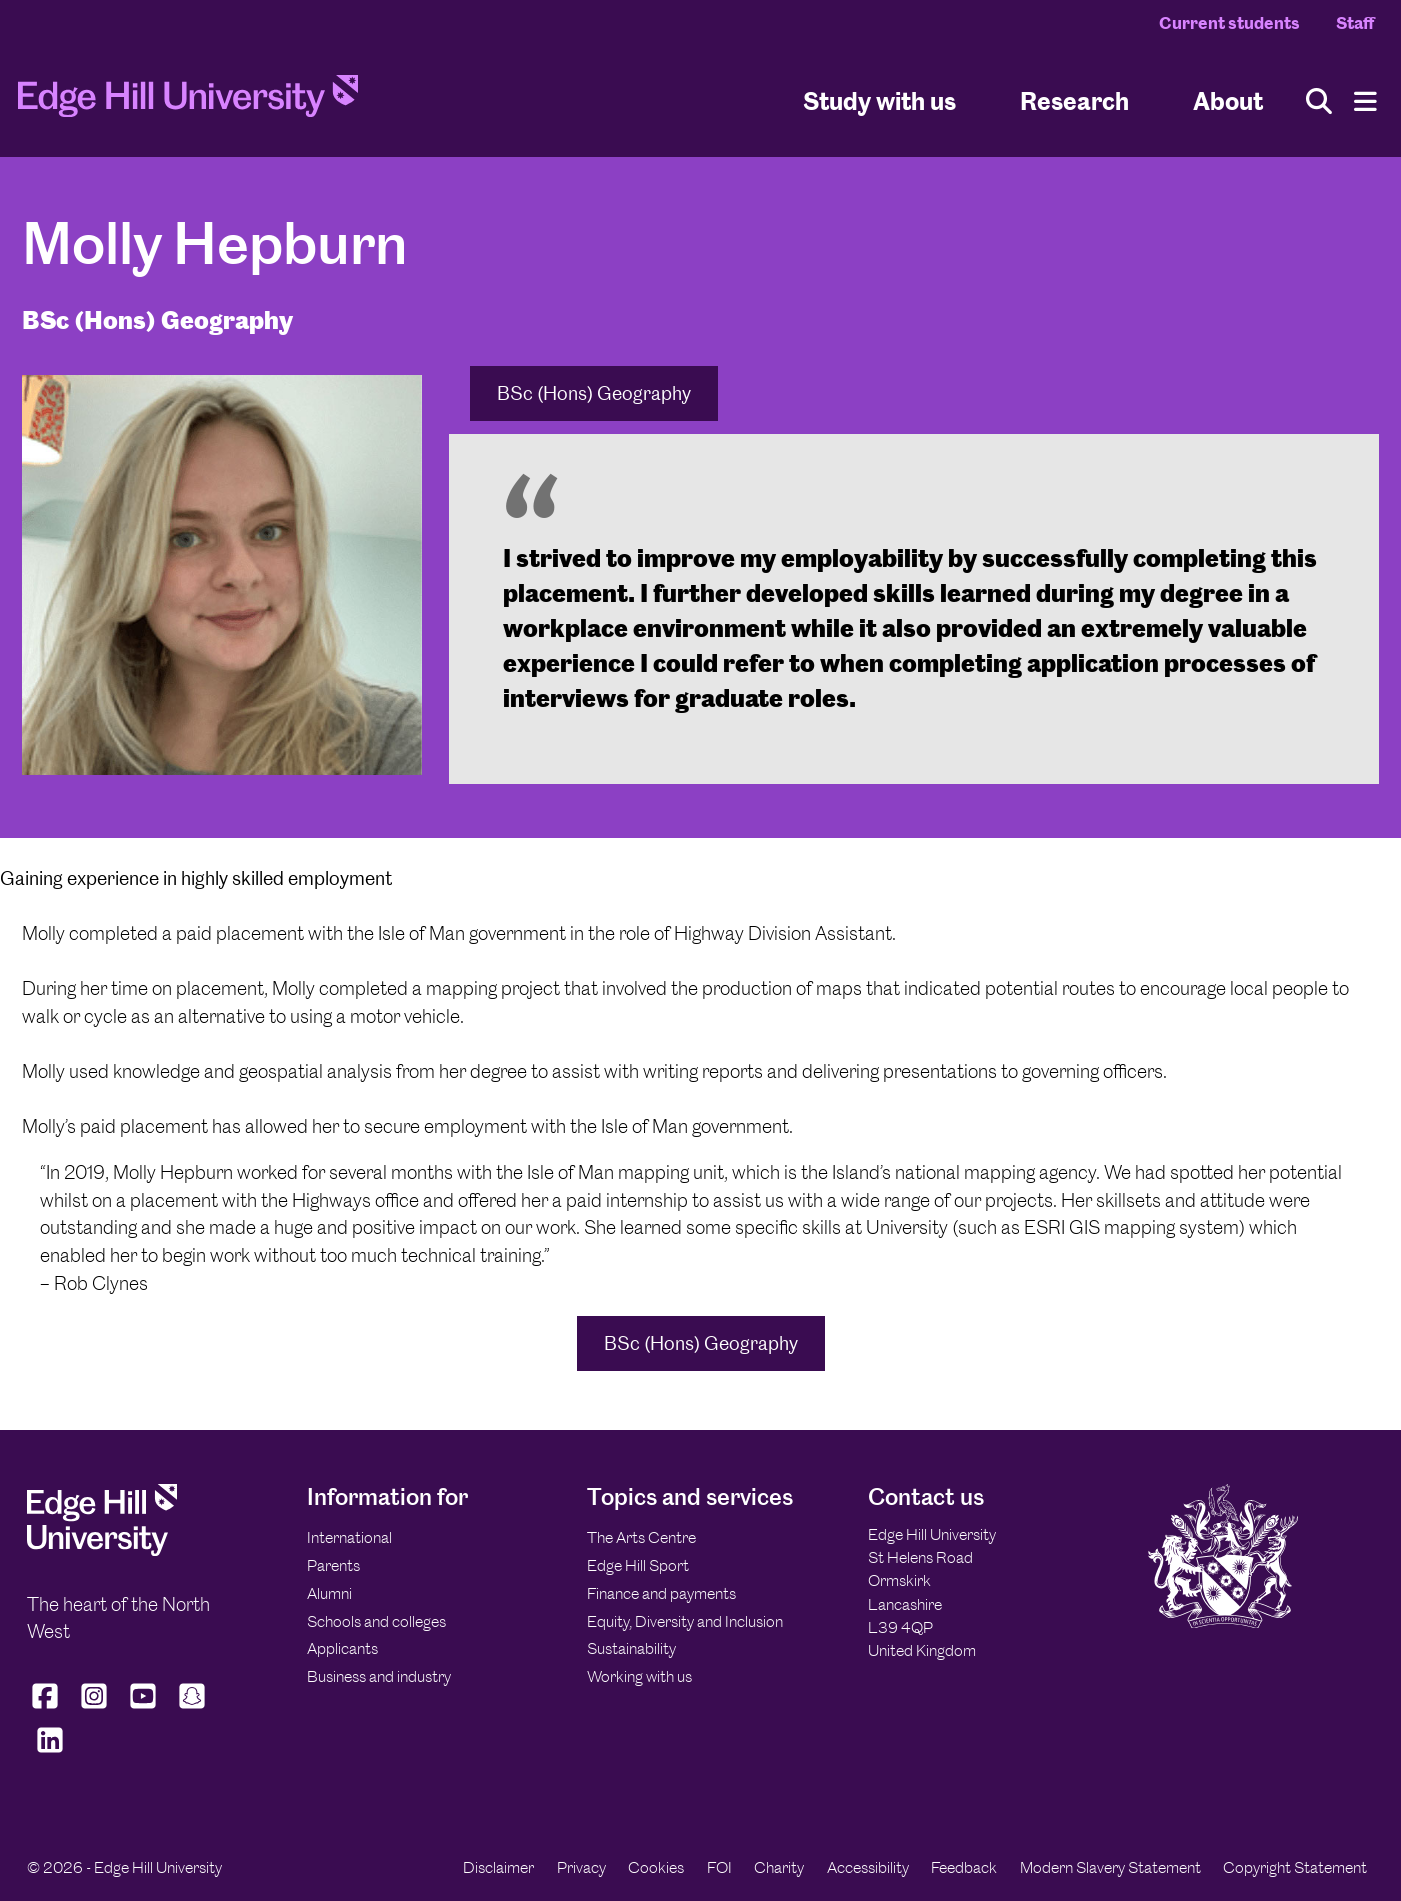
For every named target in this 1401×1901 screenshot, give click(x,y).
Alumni (329, 1593)
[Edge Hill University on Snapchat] (192, 1708)
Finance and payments (661, 1593)
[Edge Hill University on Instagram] (94, 1708)
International (349, 1537)
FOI (719, 1867)
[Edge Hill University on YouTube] (143, 1708)
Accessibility (868, 1867)
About (1228, 100)
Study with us (879, 100)
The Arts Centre (641, 1537)
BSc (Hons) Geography (594, 393)
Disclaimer (498, 1867)
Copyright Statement (1295, 1867)
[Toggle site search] (1319, 101)
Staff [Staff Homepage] (1355, 23)
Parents (333, 1565)
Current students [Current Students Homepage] (1229, 23)
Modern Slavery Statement (1110, 1867)
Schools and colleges (376, 1621)
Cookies (656, 1867)
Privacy (581, 1867)
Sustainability (631, 1648)
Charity (779, 1867)
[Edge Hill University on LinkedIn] (49, 1752)
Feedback (964, 1867)
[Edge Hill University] (102, 1550)
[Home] (188, 102)
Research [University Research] (1074, 100)
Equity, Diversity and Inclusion (685, 1621)
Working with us (639, 1676)
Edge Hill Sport (638, 1565)
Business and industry (379, 1676)
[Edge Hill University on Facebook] (47, 1708)
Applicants (342, 1648)
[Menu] (1365, 101)
